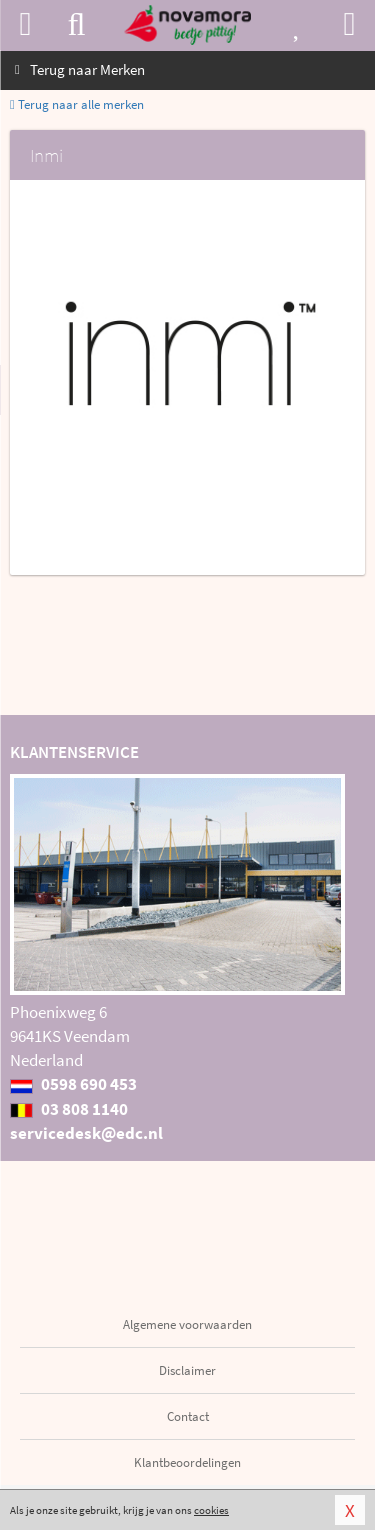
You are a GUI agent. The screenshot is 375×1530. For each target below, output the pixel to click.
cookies (211, 1510)
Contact (188, 1416)
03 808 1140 (69, 1109)
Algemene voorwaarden (187, 1324)
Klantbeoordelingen (187, 1462)
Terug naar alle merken (77, 104)
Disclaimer (187, 1370)
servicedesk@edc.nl (86, 1133)
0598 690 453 (73, 1084)
